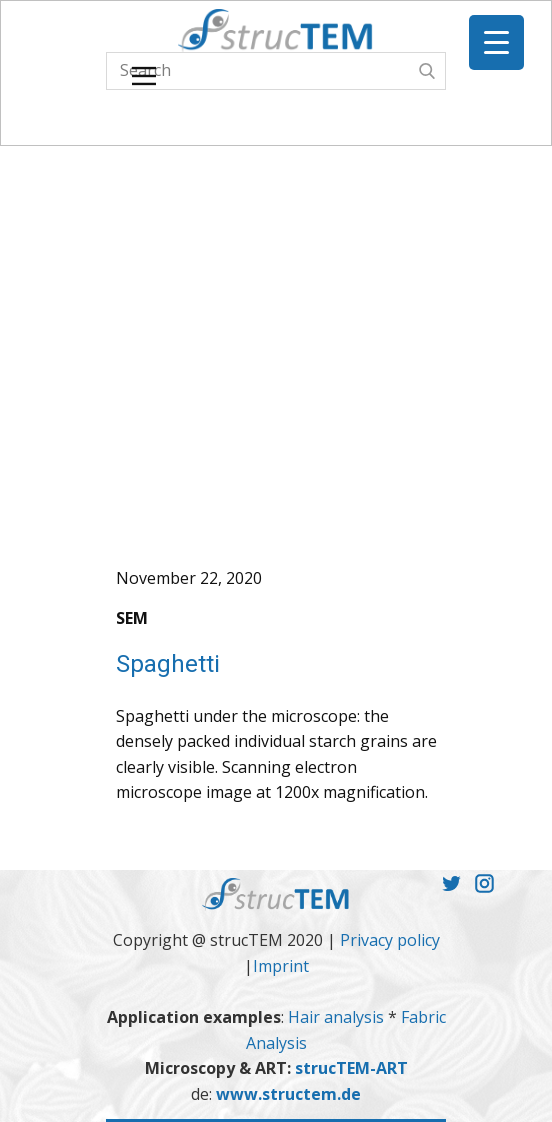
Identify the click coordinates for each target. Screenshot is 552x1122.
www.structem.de (288, 1094)
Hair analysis (338, 1017)
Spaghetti (168, 664)
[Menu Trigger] (496, 42)
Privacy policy (390, 940)
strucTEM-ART (351, 1068)
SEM (132, 618)
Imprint (281, 966)
